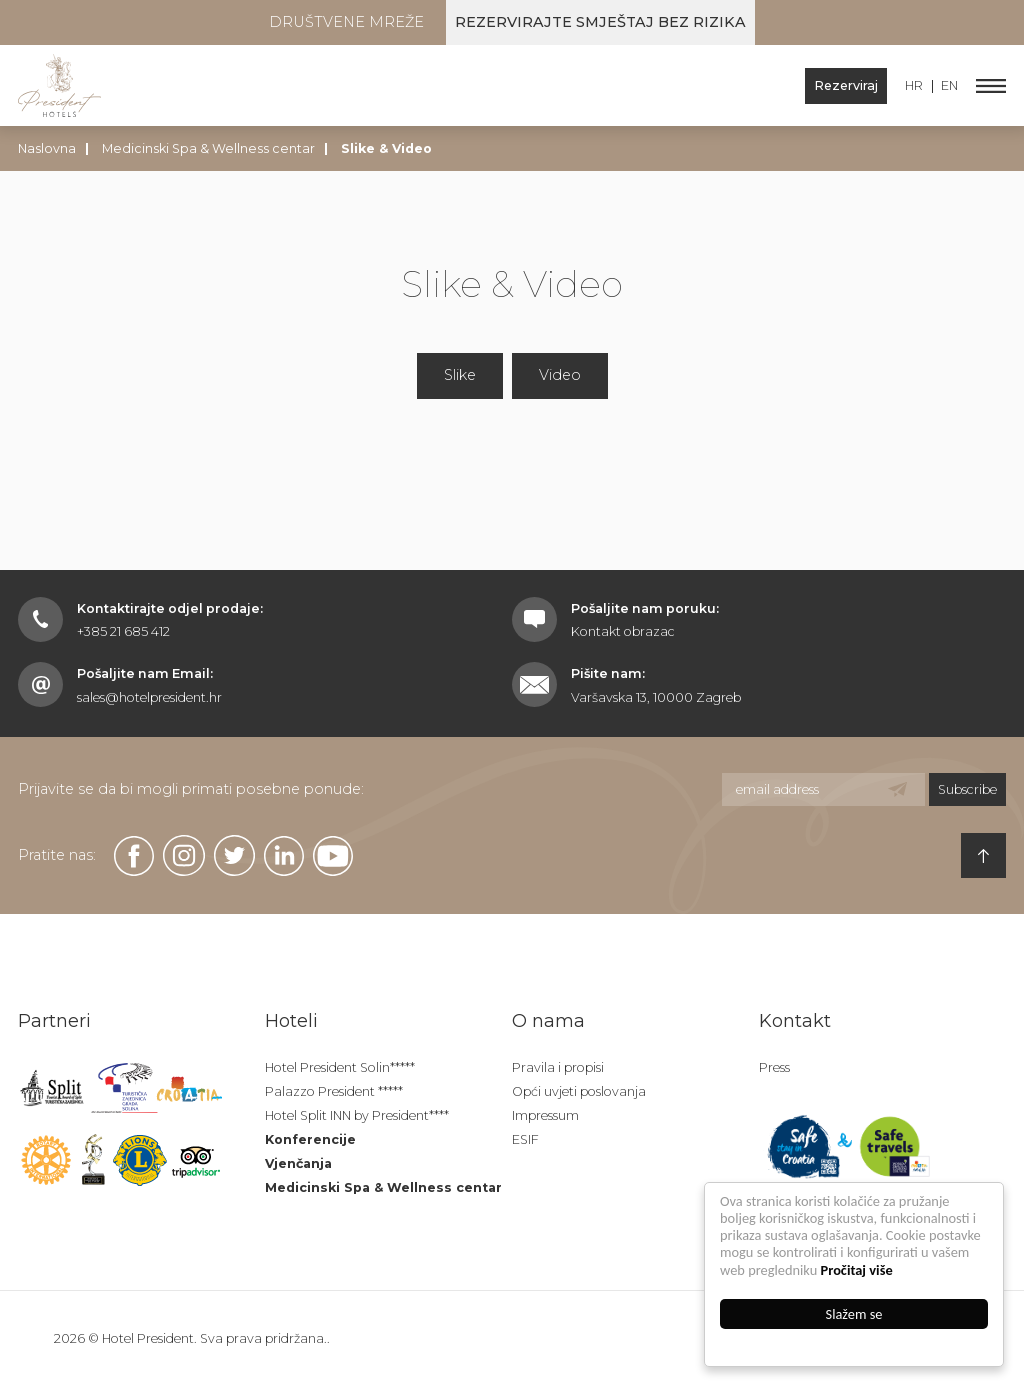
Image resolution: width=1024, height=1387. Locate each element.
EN (949, 86)
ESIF (525, 1139)
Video (560, 375)
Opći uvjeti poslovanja (579, 1091)
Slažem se (854, 1314)
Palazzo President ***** (334, 1091)
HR (914, 86)
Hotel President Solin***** (340, 1067)
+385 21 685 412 (123, 631)
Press (774, 1067)
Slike (460, 375)
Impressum (545, 1115)
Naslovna (47, 148)
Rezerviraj (846, 85)
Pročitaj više (857, 1270)
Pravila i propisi (558, 1067)
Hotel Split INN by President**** (357, 1115)
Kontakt (795, 1021)
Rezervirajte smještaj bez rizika (600, 22)
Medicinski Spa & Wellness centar (208, 148)
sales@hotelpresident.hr (149, 697)
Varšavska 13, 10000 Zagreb (656, 697)
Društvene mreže (346, 22)
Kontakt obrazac (623, 631)
